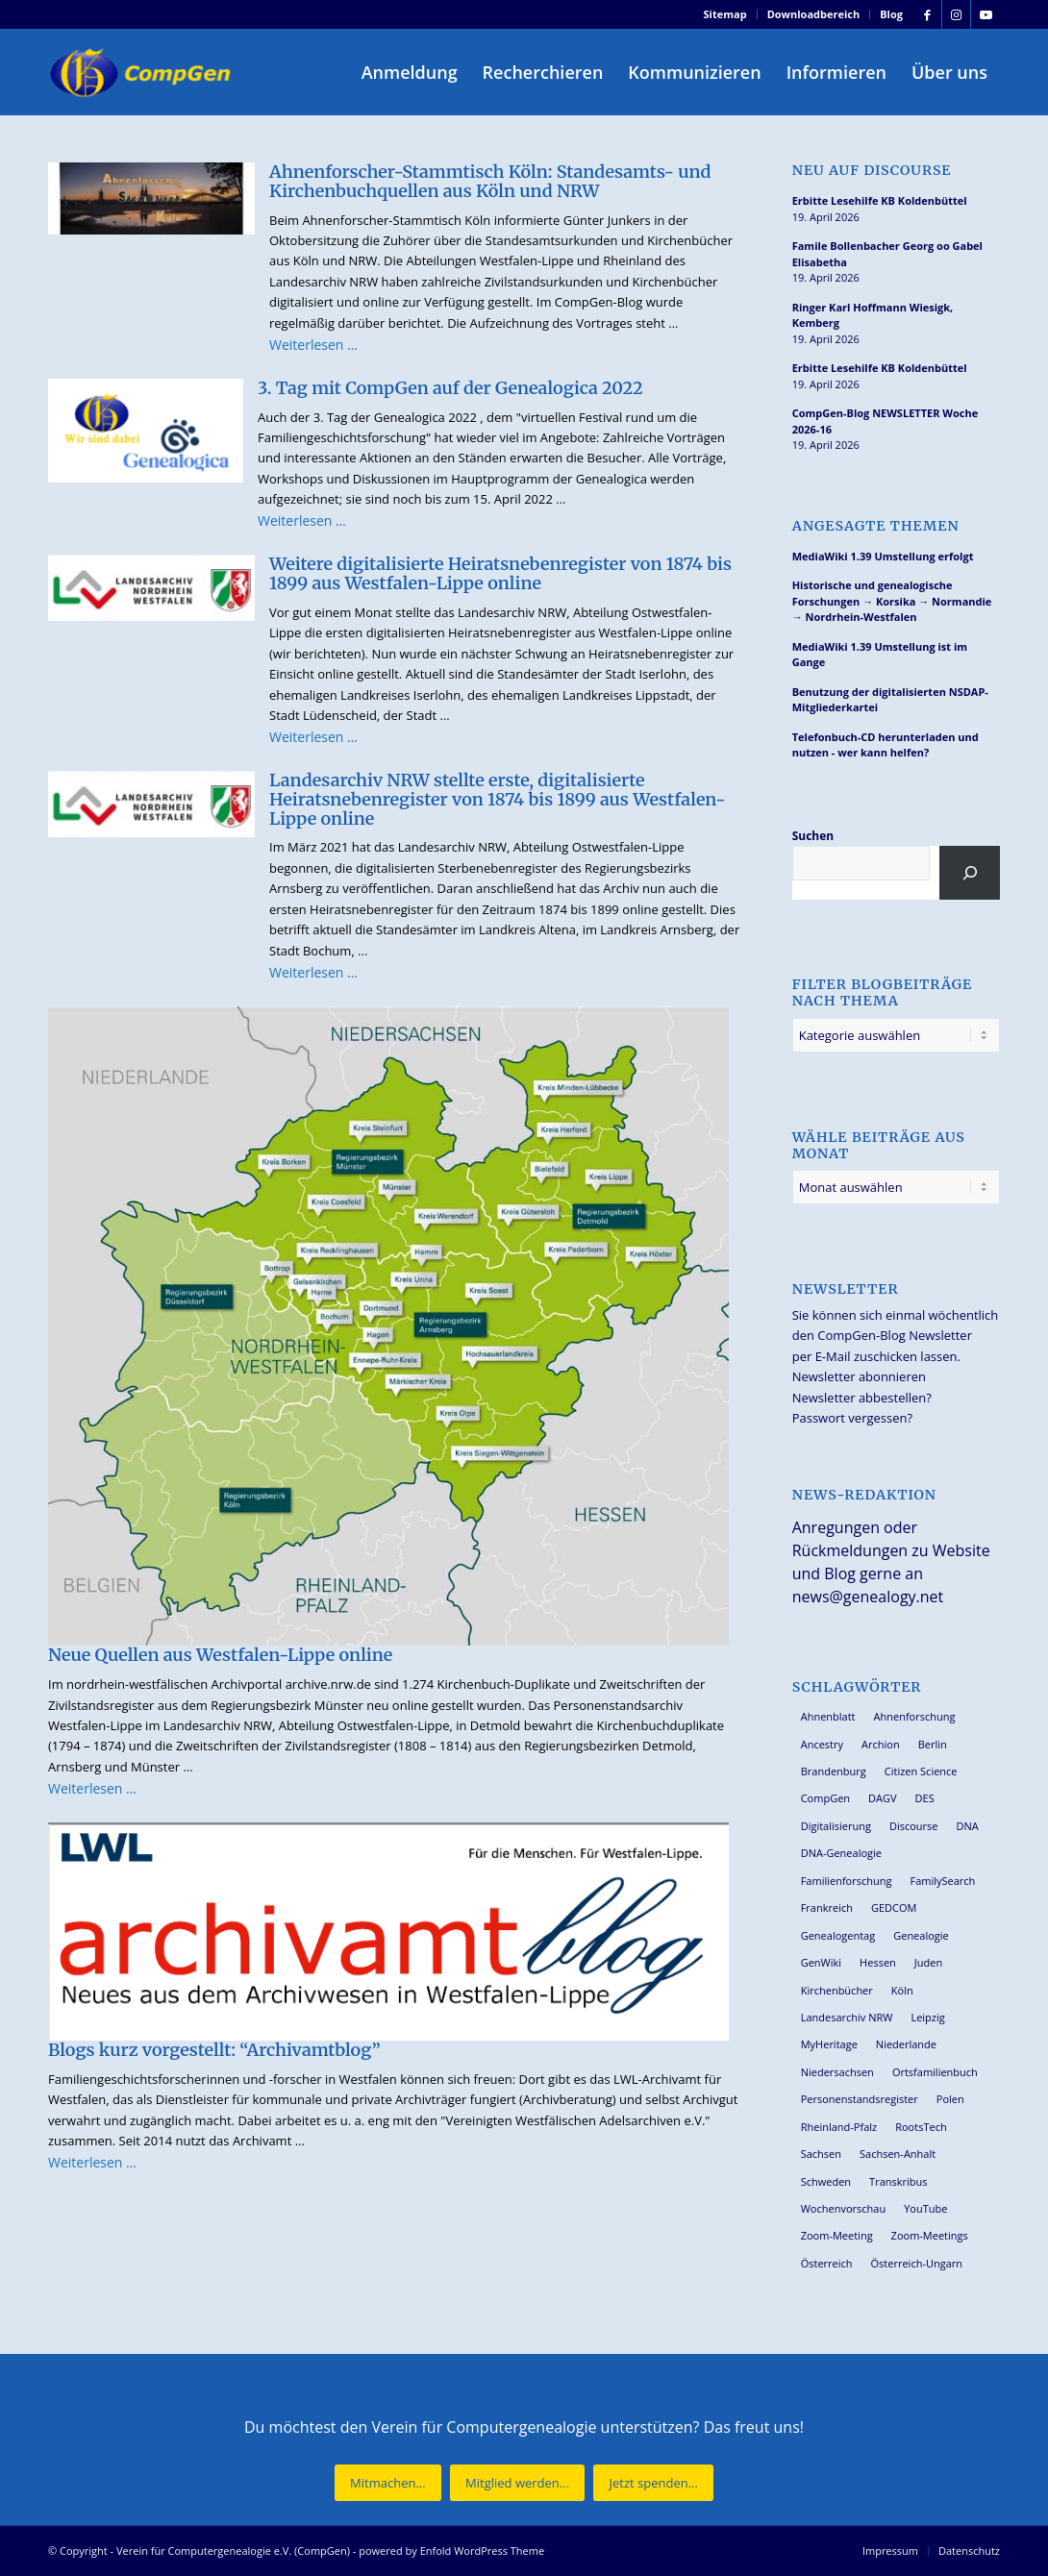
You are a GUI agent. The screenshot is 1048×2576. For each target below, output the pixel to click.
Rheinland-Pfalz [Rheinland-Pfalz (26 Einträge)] (839, 2126)
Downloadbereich (814, 14)
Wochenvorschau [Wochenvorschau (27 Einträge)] (843, 2208)
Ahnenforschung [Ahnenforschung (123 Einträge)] (915, 1716)
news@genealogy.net (868, 1596)
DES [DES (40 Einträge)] (925, 1798)
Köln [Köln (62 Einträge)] (902, 1990)
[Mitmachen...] (388, 2483)
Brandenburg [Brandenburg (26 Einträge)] (833, 1771)
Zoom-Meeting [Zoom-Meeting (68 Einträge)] (837, 2235)
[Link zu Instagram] (956, 14)
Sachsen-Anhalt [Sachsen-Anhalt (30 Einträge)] (898, 2153)
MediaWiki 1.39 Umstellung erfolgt (883, 556)
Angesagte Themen (876, 526)
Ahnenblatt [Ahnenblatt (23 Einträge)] (828, 1716)
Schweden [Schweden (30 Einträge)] (826, 2181)
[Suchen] (969, 873)
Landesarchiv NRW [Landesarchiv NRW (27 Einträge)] (847, 2017)
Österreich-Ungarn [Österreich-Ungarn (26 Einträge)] (917, 2263)
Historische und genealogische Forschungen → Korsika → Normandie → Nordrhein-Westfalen (892, 601)
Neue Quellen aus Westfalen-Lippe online (220, 1655)
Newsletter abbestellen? (862, 1397)
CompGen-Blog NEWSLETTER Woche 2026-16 (885, 421)
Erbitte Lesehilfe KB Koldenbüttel (879, 200)
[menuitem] (726, 14)
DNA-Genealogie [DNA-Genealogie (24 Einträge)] (841, 1852)
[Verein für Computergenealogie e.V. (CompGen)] (142, 72)
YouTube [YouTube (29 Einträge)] (925, 2208)
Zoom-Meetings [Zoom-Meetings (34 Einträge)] (929, 2235)
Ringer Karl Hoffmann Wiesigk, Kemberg (873, 315)
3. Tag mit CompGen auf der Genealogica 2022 (450, 388)
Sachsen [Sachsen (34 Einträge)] (821, 2153)
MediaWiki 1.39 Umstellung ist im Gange (879, 654)
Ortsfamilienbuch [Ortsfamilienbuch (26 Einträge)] (935, 2072)
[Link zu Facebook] (927, 14)
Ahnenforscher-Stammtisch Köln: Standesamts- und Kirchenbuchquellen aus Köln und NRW (490, 181)
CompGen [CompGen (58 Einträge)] (825, 1798)
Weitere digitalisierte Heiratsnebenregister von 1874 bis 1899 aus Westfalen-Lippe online (500, 573)
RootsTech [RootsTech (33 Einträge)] (920, 2126)
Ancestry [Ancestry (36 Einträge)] (822, 1744)
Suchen (813, 836)
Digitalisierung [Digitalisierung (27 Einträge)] (836, 1826)
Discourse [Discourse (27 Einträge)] (913, 1826)
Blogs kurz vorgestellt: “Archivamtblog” (214, 2050)
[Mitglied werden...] (517, 2483)
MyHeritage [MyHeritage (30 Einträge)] (829, 2044)
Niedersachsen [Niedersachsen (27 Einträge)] (837, 2072)
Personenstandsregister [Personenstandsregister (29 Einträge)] (859, 2099)
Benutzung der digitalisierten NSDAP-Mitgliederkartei (890, 699)
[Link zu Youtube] (985, 14)
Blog (891, 14)
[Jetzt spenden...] (652, 2483)
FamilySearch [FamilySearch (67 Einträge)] (942, 1880)
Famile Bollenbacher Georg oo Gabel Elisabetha (887, 253)
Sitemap (725, 14)
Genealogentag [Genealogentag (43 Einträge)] (838, 1935)
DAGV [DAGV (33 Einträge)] (882, 1798)
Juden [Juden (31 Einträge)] (928, 1962)
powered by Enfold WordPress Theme (451, 2550)
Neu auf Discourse (872, 170)
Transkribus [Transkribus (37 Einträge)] (898, 2181)
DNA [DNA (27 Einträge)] (968, 1826)
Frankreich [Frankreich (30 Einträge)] (827, 1907)
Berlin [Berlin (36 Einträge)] (932, 1744)
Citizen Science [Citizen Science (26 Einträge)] (921, 1771)
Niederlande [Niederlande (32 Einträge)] (906, 2044)
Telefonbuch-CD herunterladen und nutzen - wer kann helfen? (885, 745)
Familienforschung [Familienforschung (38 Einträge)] (846, 1880)
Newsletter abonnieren (859, 1376)
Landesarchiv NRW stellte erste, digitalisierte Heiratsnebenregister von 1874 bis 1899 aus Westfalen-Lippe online (497, 799)
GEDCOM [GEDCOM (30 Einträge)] (893, 1907)
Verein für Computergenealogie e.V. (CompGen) (233, 2550)
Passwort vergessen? (852, 1417)
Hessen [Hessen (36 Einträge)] (878, 1962)
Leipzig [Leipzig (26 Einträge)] (927, 2017)
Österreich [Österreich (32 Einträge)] (827, 2263)
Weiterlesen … (313, 344)
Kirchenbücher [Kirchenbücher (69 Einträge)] (837, 1990)
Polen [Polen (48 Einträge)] (950, 2099)
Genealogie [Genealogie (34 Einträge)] (921, 1935)
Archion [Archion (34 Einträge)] (880, 1744)
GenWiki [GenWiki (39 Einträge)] (821, 1962)
